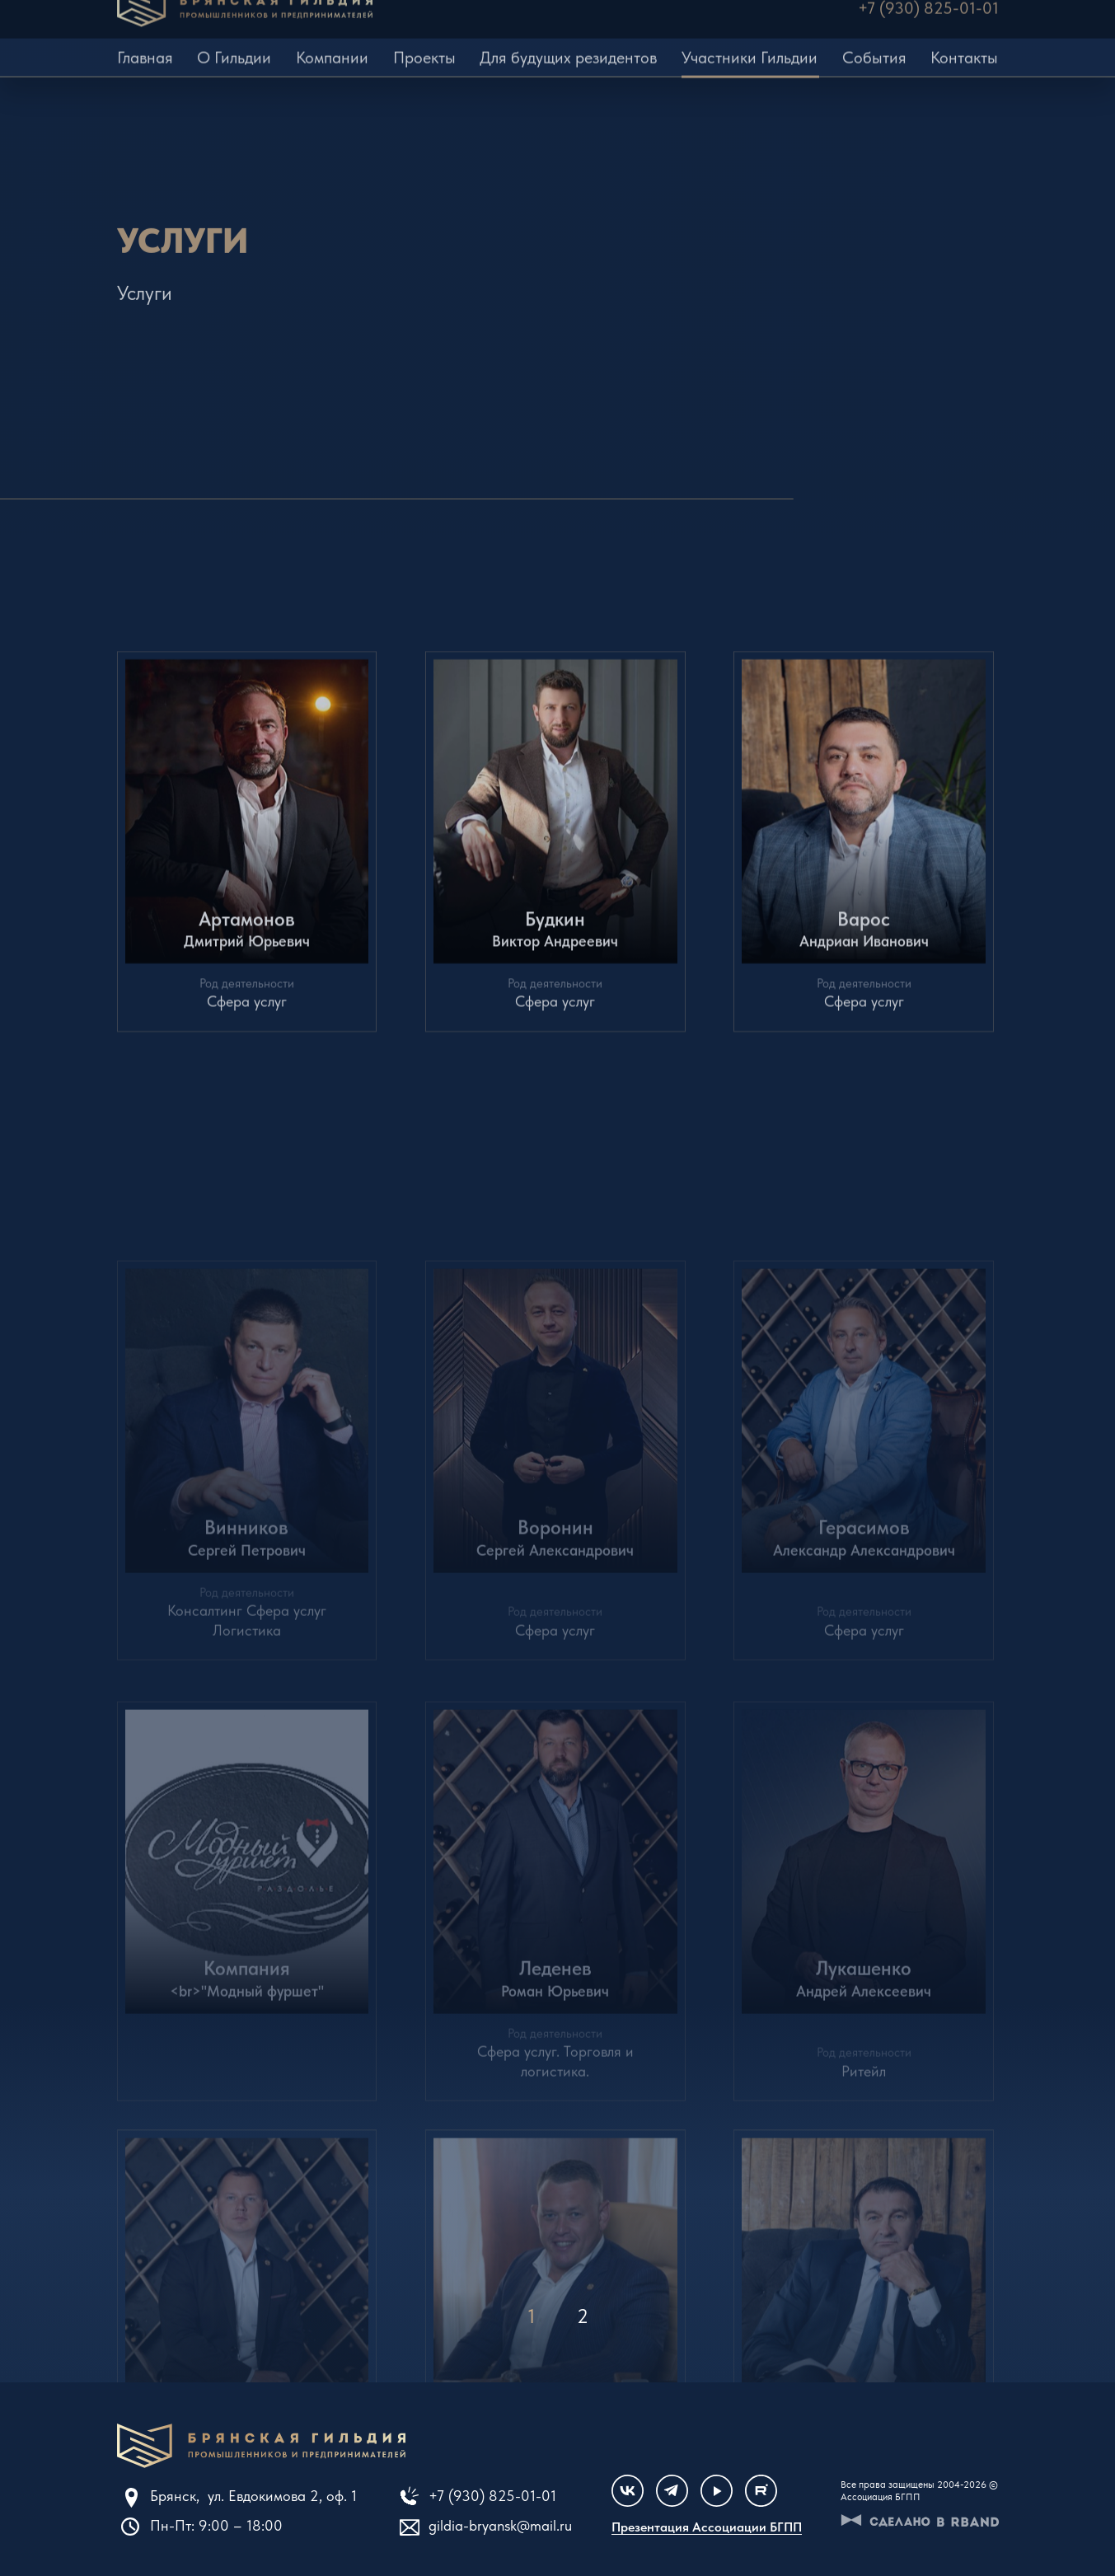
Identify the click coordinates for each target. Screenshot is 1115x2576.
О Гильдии (234, 44)
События (874, 44)
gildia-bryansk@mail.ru (500, 2525)
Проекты (424, 44)
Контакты (964, 44)
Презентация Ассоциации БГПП (706, 2527)
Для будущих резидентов (568, 44)
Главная (145, 44)
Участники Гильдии (750, 44)
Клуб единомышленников (261, 2446)
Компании (332, 44)
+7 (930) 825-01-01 (492, 2495)
